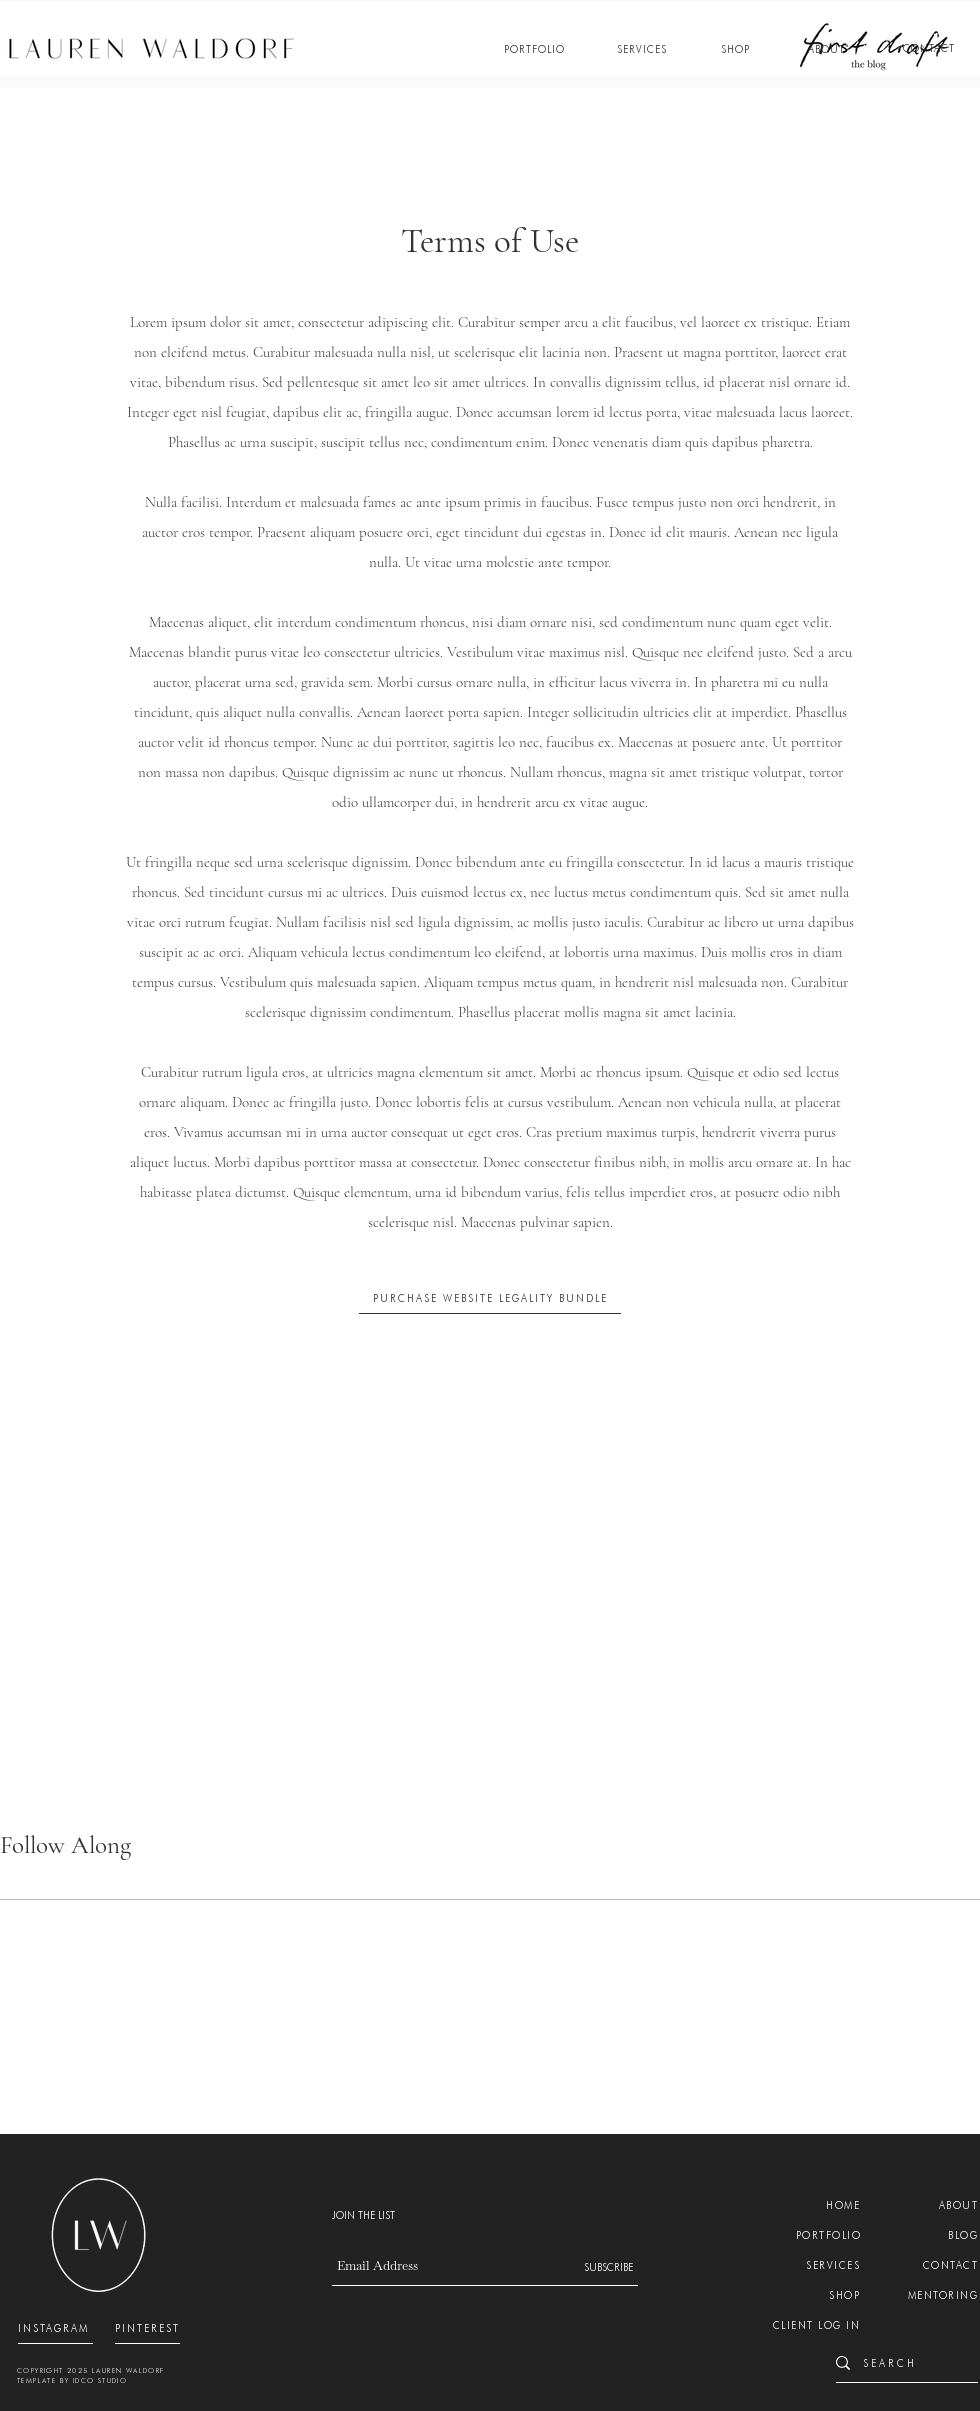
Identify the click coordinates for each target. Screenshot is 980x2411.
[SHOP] (735, 48)
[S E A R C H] (899, 2362)
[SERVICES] (641, 48)
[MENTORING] (936, 2295)
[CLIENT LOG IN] (808, 2325)
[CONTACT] (929, 48)
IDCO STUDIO (100, 2380)
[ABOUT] (826, 48)
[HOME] (828, 2205)
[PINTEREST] (147, 2328)
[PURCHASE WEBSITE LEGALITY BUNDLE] (490, 1298)
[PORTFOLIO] (534, 48)
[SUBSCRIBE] (600, 2266)
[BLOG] (946, 2235)
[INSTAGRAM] (55, 2328)
